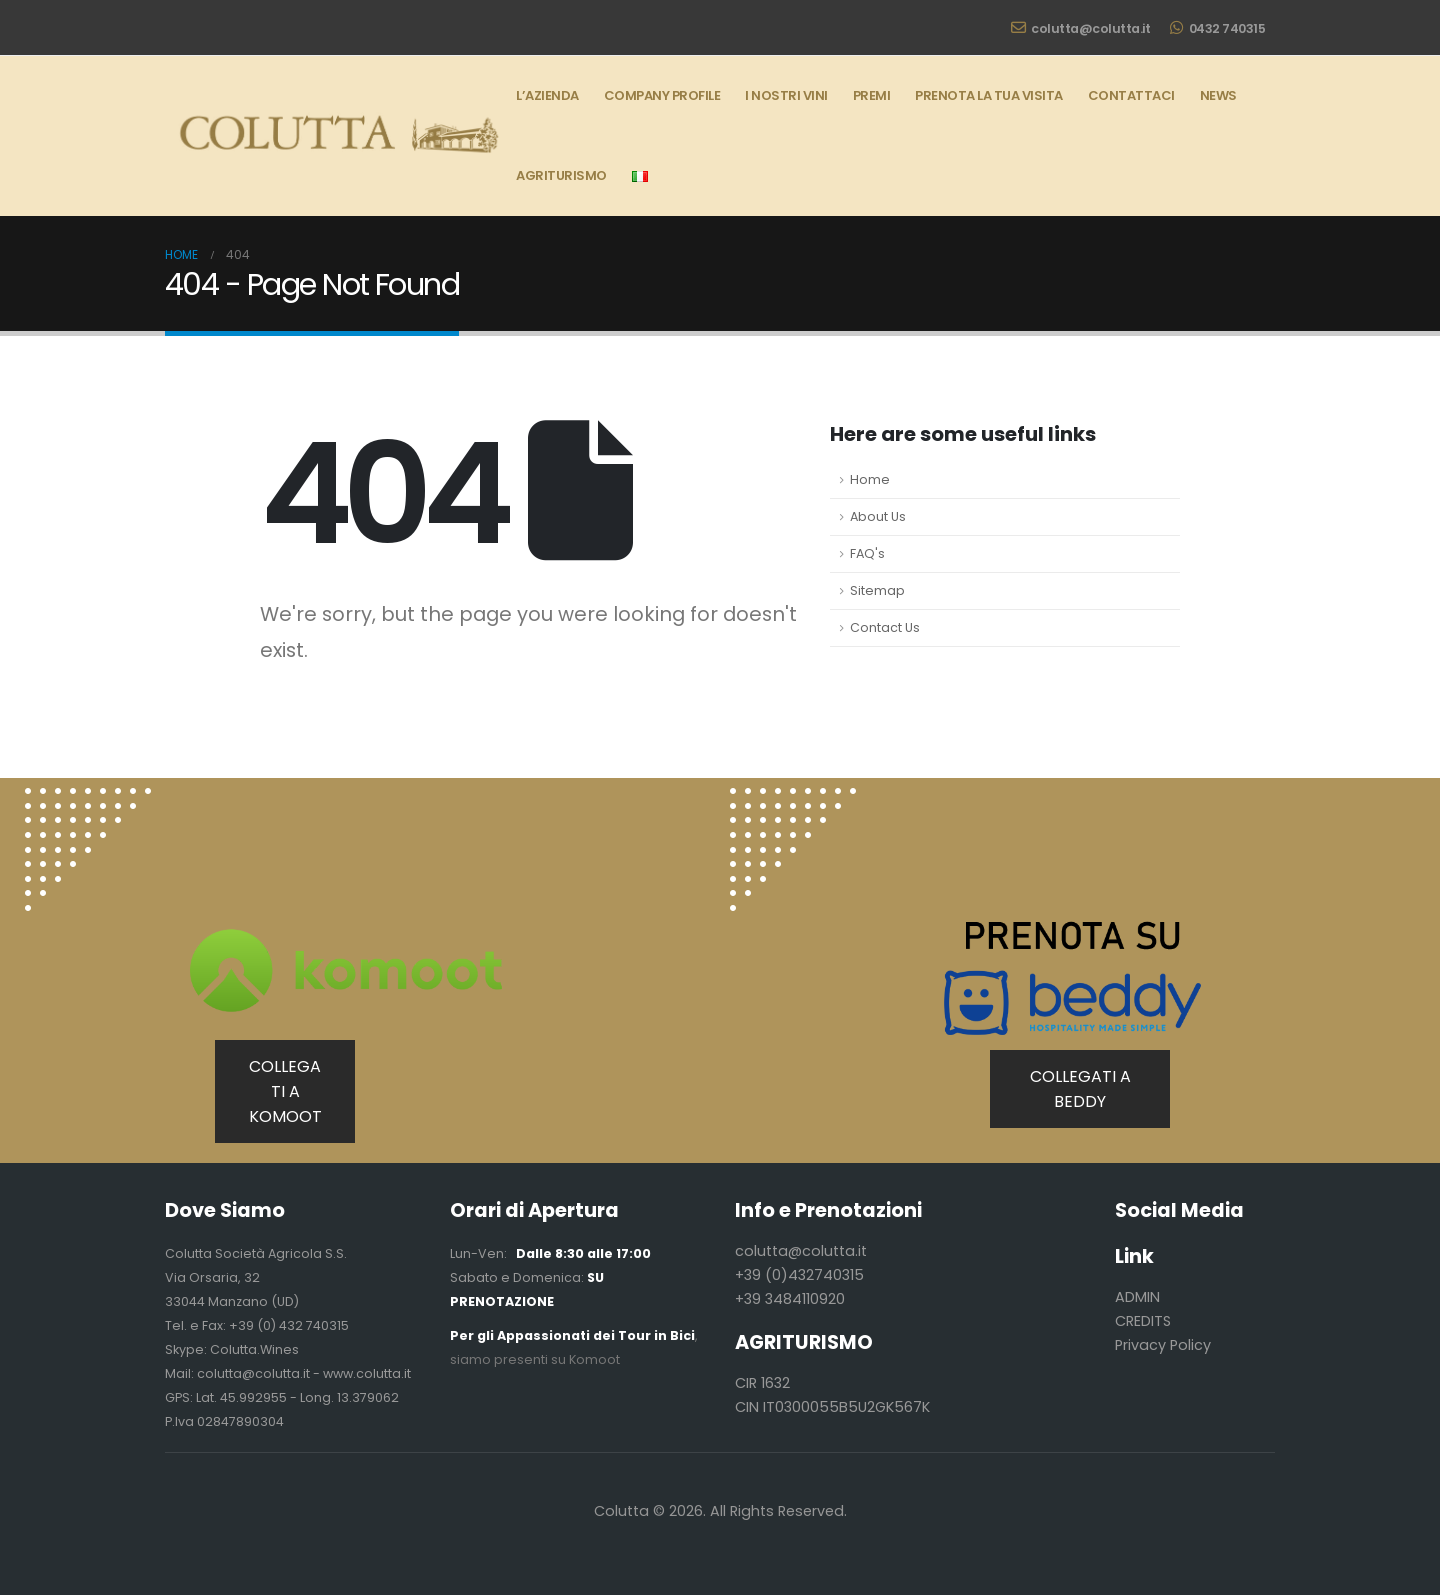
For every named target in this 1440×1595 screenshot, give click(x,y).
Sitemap (877, 590)
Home (870, 479)
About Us (878, 516)
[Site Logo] (334, 136)
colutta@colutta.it (1081, 28)
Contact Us (885, 627)
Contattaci (1131, 95)
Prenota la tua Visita (989, 95)
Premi (872, 95)
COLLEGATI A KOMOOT (285, 1091)
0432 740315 (1217, 28)
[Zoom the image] (88, 799)
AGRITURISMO (561, 175)
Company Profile (662, 95)
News (1218, 95)
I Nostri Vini (786, 95)
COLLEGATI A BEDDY (1080, 1089)
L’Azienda (547, 95)
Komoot (594, 1359)
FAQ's (867, 553)
